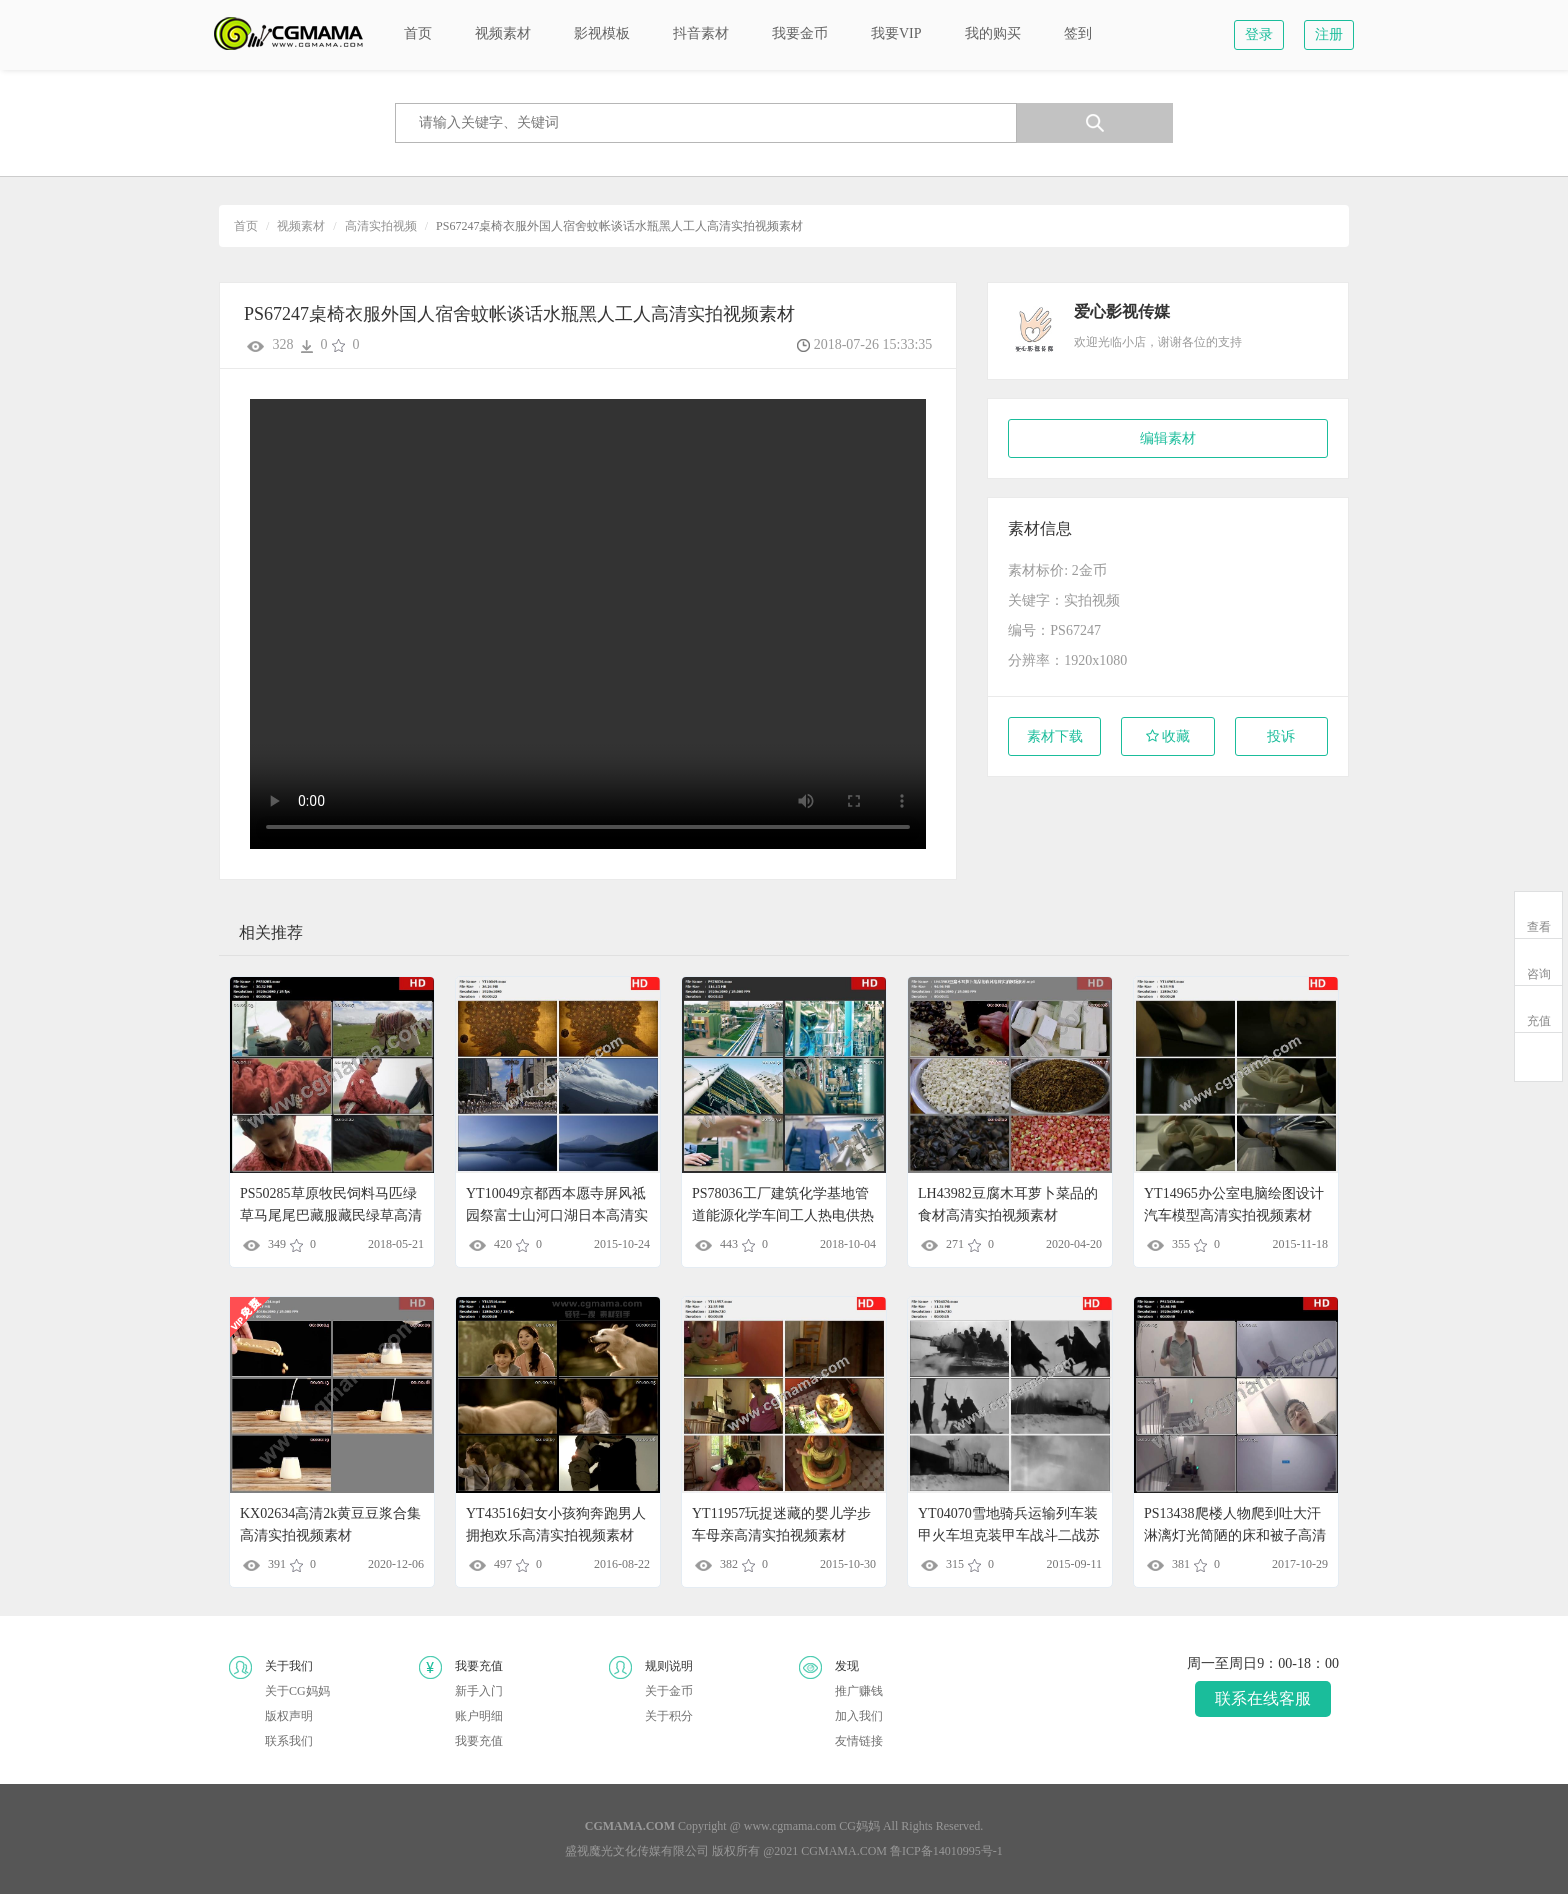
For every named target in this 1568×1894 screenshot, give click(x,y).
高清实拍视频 (381, 226)
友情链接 (859, 1741)
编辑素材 (1168, 438)
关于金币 (669, 1691)
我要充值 (479, 1741)
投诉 (1281, 736)
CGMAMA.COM (844, 1851)
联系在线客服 (1263, 1698)
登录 (1259, 34)
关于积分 (669, 1716)
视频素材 (301, 226)
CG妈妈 (859, 1826)
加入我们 (859, 1716)
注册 (1329, 34)
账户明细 (479, 1716)
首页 (246, 226)
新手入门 (479, 1691)
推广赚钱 (859, 1691)
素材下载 (1055, 736)
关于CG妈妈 (297, 1691)
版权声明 (289, 1716)
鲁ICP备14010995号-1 (946, 1851)
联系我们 (289, 1741)
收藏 (1168, 736)
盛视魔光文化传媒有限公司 (637, 1851)
